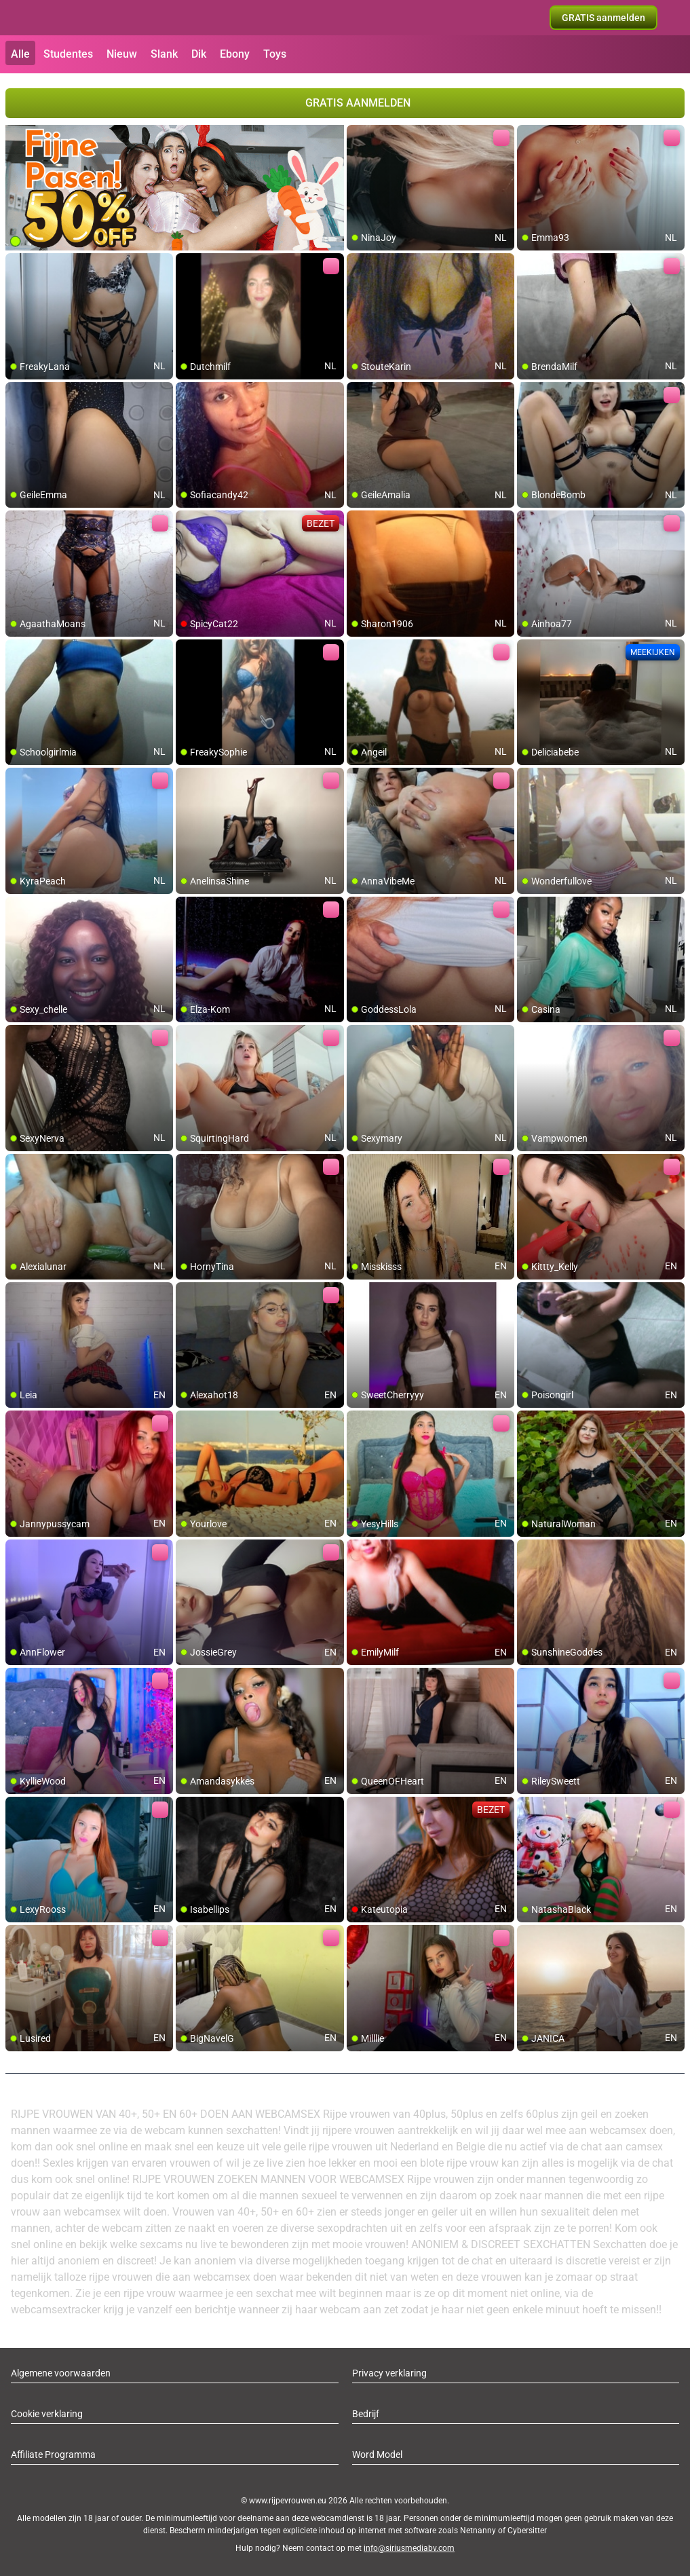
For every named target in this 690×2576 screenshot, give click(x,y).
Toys (274, 54)
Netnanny (479, 2530)
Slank (164, 54)
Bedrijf (365, 2413)
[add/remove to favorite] (357, 135)
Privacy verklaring (389, 2373)
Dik (198, 54)
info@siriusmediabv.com (409, 2548)
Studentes (68, 54)
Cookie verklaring (47, 2413)
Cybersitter (527, 2530)
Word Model (377, 2454)
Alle (20, 54)
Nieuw (122, 54)
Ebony (235, 54)
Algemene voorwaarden (61, 2373)
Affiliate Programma (53, 2454)
